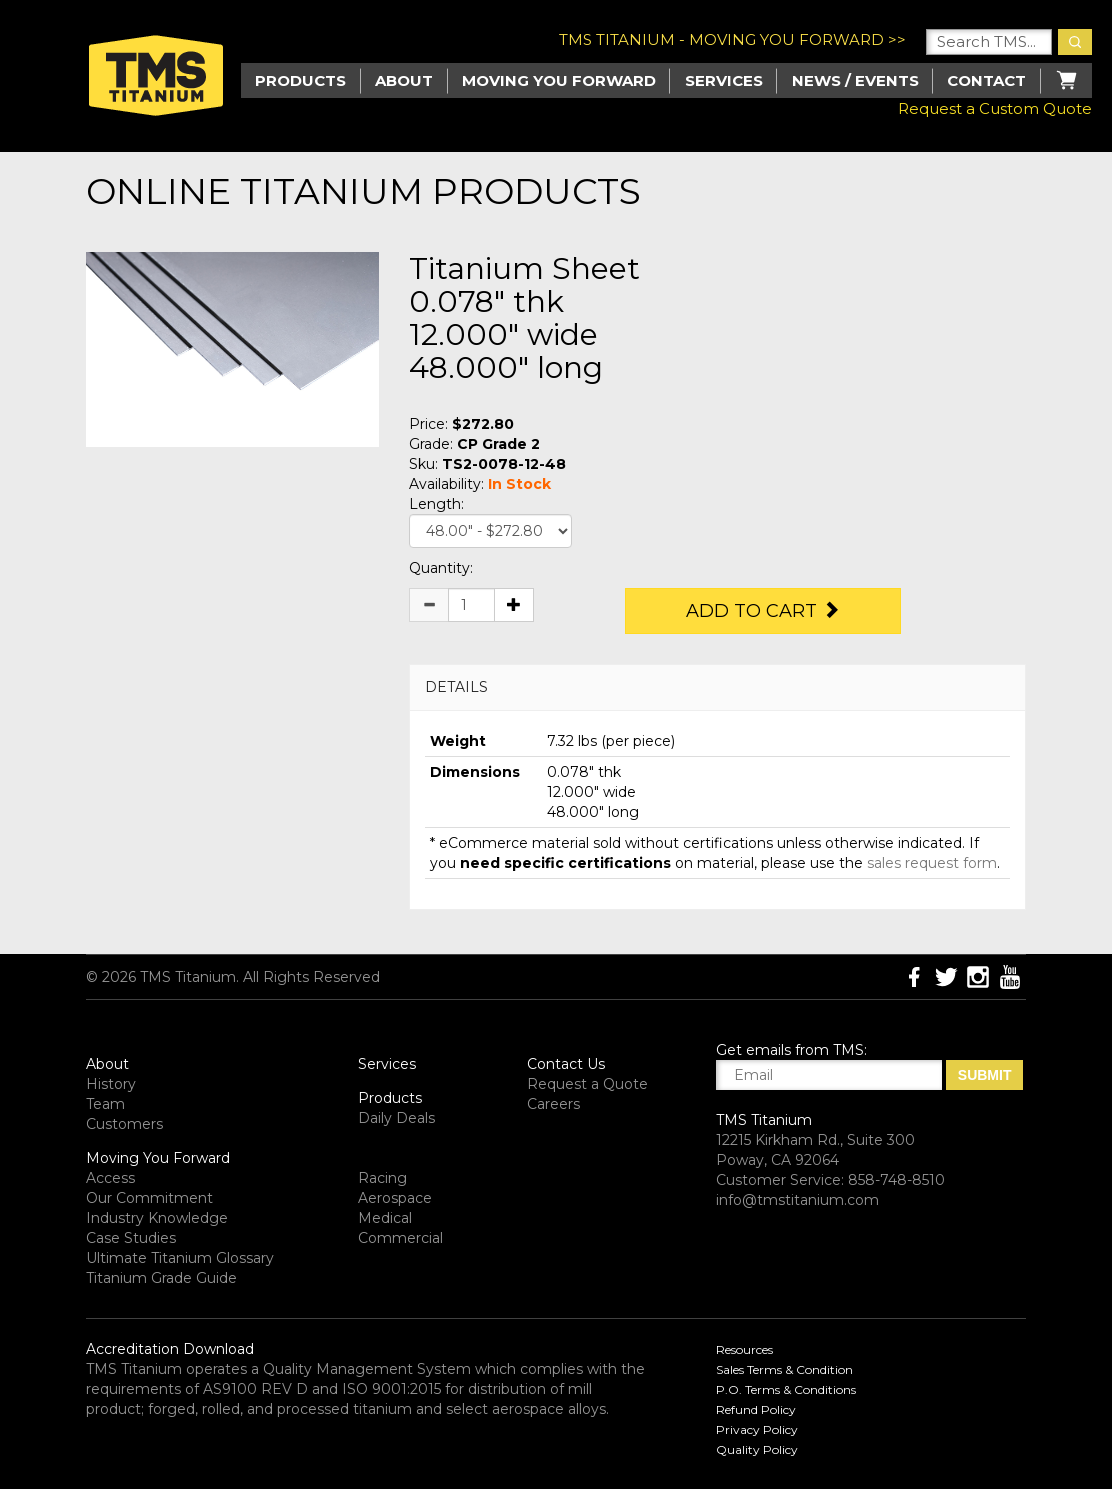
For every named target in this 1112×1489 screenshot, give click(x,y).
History (111, 1084)
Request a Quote (587, 1084)
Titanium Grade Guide (161, 1278)
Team (105, 1104)
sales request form (932, 863)
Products (390, 1098)
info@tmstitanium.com (797, 1200)
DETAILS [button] (456, 687)
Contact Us (566, 1064)
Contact (986, 80)
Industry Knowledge (157, 1218)
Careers (553, 1104)
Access (110, 1178)
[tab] (717, 687)
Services (724, 80)
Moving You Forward (158, 1158)
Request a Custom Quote (995, 108)
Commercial (400, 1238)
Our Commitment (149, 1198)
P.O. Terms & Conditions (786, 1389)
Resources (744, 1349)
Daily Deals (396, 1118)
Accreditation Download (170, 1349)
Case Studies (131, 1238)
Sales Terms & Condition (784, 1369)
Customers (124, 1124)
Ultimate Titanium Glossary (180, 1258)
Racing (382, 1178)
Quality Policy (757, 1449)
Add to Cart (763, 611)
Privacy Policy (757, 1429)
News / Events (855, 80)
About (404, 80)
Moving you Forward (559, 80)
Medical (385, 1218)
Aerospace (395, 1198)
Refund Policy (756, 1409)
